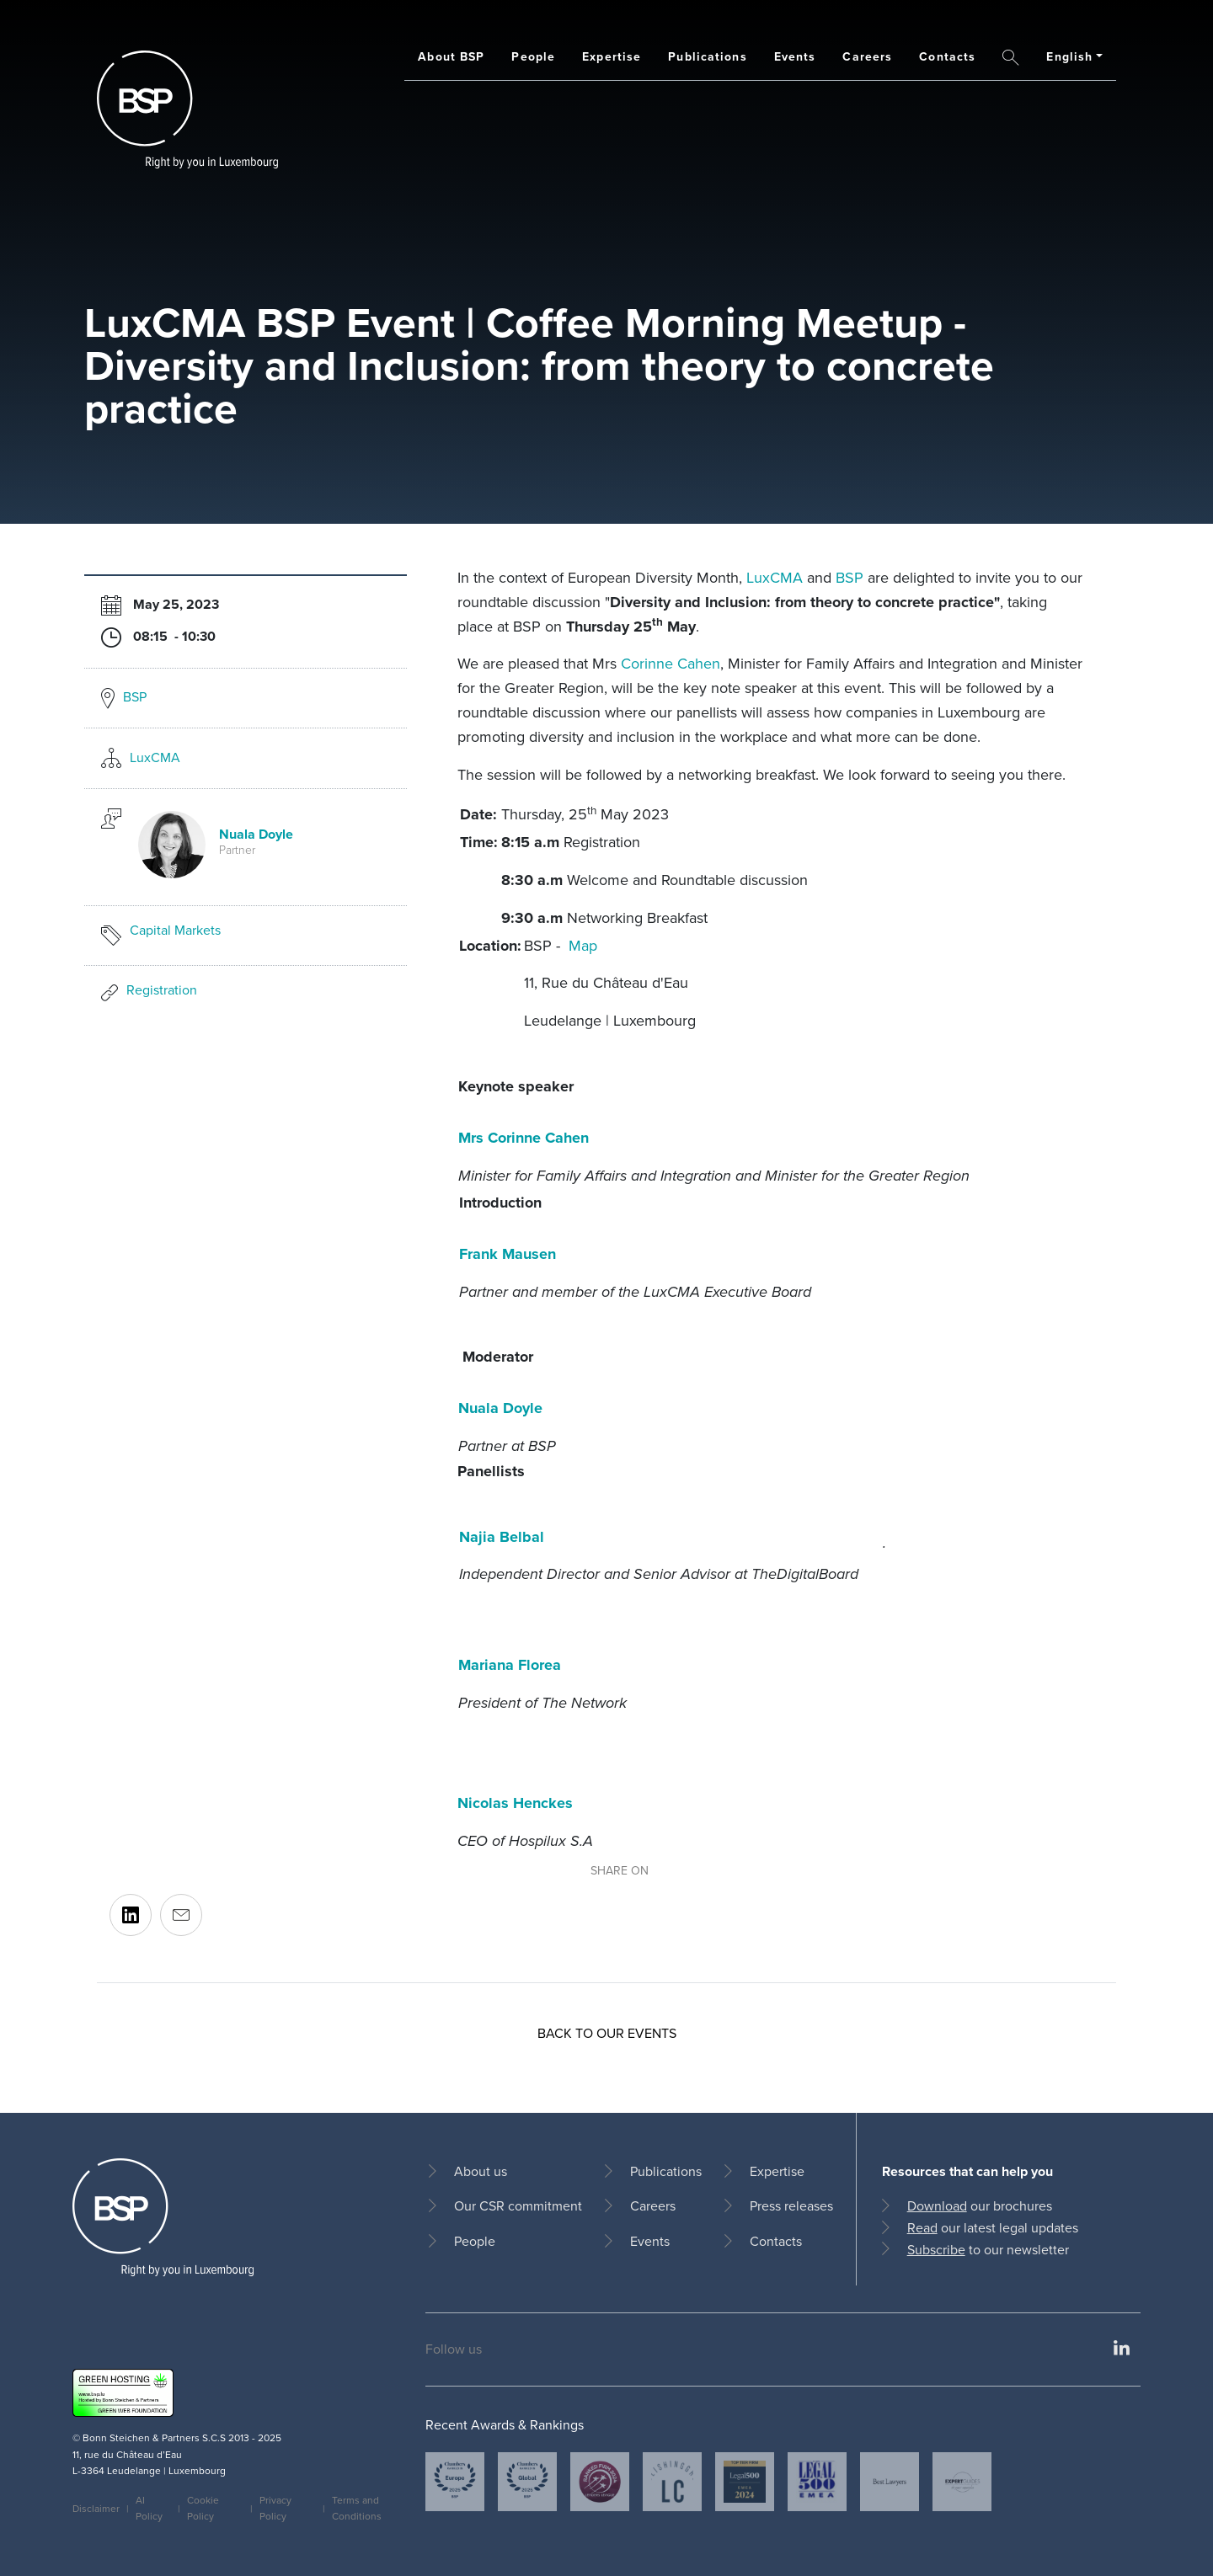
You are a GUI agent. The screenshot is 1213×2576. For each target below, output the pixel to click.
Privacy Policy (275, 2508)
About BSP (451, 57)
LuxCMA (155, 757)
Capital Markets (175, 930)
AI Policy (149, 2508)
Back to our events (606, 2033)
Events (795, 57)
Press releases (791, 2206)
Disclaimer (96, 2508)
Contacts (947, 57)
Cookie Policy (203, 2508)
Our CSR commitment (518, 2206)
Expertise (611, 57)
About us (480, 2171)
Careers (867, 57)
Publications (707, 57)
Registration (161, 990)
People (533, 57)
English (1069, 57)
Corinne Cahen (670, 664)
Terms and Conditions (357, 2508)
